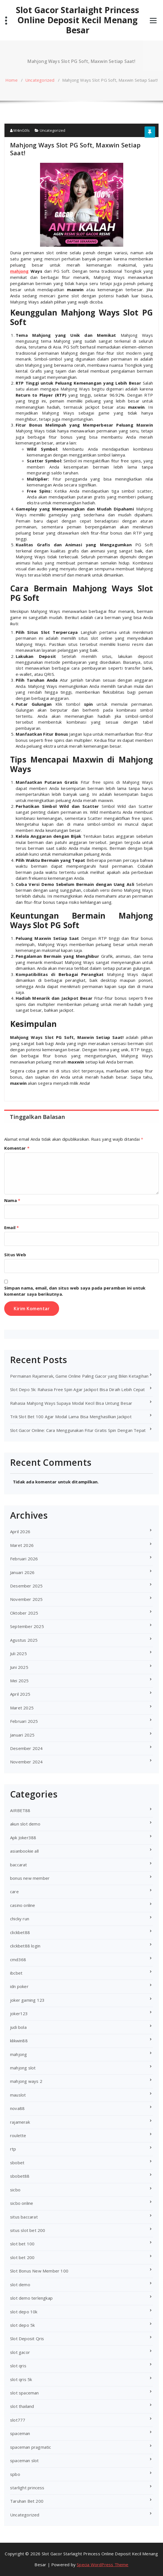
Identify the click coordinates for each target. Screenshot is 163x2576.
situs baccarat (24, 2217)
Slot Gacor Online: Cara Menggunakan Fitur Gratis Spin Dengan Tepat (78, 1430)
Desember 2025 (26, 1586)
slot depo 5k (22, 2325)
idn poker (19, 1986)
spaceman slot (24, 2460)
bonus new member (30, 1878)
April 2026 (20, 1531)
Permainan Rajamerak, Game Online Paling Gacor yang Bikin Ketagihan (79, 1376)
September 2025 (27, 1626)
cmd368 (18, 1959)
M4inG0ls (20, 130)
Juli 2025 (18, 1653)
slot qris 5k (21, 2379)
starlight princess (27, 2487)
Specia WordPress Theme (102, 2564)
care (14, 1891)
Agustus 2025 (24, 1640)
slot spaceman (24, 2393)
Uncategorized (40, 80)
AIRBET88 (20, 1810)
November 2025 (26, 1599)
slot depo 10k (24, 2311)
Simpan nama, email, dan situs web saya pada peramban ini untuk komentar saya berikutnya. (74, 1291)
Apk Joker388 (23, 1837)
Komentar (16, 1148)
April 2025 (20, 1694)
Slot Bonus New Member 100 (39, 2271)
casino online (22, 1905)
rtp (13, 2149)
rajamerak (20, 2122)
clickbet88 (20, 1932)
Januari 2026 (22, 1572)
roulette (18, 2135)
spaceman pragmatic (30, 2447)
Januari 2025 (22, 1735)
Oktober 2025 (24, 1613)
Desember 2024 (26, 1748)
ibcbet (16, 1973)
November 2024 (26, 1762)
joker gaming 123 (27, 2000)
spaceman (20, 2433)
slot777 (17, 2420)
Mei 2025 (19, 1680)
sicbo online (21, 2203)
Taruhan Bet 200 (26, 2501)
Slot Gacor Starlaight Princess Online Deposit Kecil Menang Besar (77, 20)
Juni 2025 (19, 1667)
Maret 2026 (22, 1545)
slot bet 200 (22, 2257)
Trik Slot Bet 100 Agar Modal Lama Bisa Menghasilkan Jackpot (71, 1416)
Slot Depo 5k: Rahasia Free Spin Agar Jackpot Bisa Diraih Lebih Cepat (77, 1389)
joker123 (19, 2013)
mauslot (18, 2095)
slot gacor (20, 2352)
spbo (15, 2474)
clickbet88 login (25, 1946)
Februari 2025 (24, 1721)
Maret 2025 (22, 1708)
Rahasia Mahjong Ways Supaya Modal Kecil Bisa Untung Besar (71, 1403)
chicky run (19, 1918)
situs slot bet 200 (27, 2230)
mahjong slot (23, 2068)
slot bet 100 (22, 2243)
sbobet (17, 2162)
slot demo (20, 2284)
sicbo (15, 2189)
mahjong (18, 2054)
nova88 (17, 2108)
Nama (12, 1200)
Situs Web (15, 1254)
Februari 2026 (24, 1558)
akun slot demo (25, 1824)
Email (11, 1227)
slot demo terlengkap (31, 2298)
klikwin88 (19, 2040)
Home (11, 80)
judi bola (18, 2027)
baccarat (18, 1864)
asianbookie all (24, 1851)
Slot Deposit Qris (27, 2338)
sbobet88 (20, 2176)
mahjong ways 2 (26, 2081)
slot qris (18, 2365)
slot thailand (22, 2406)
